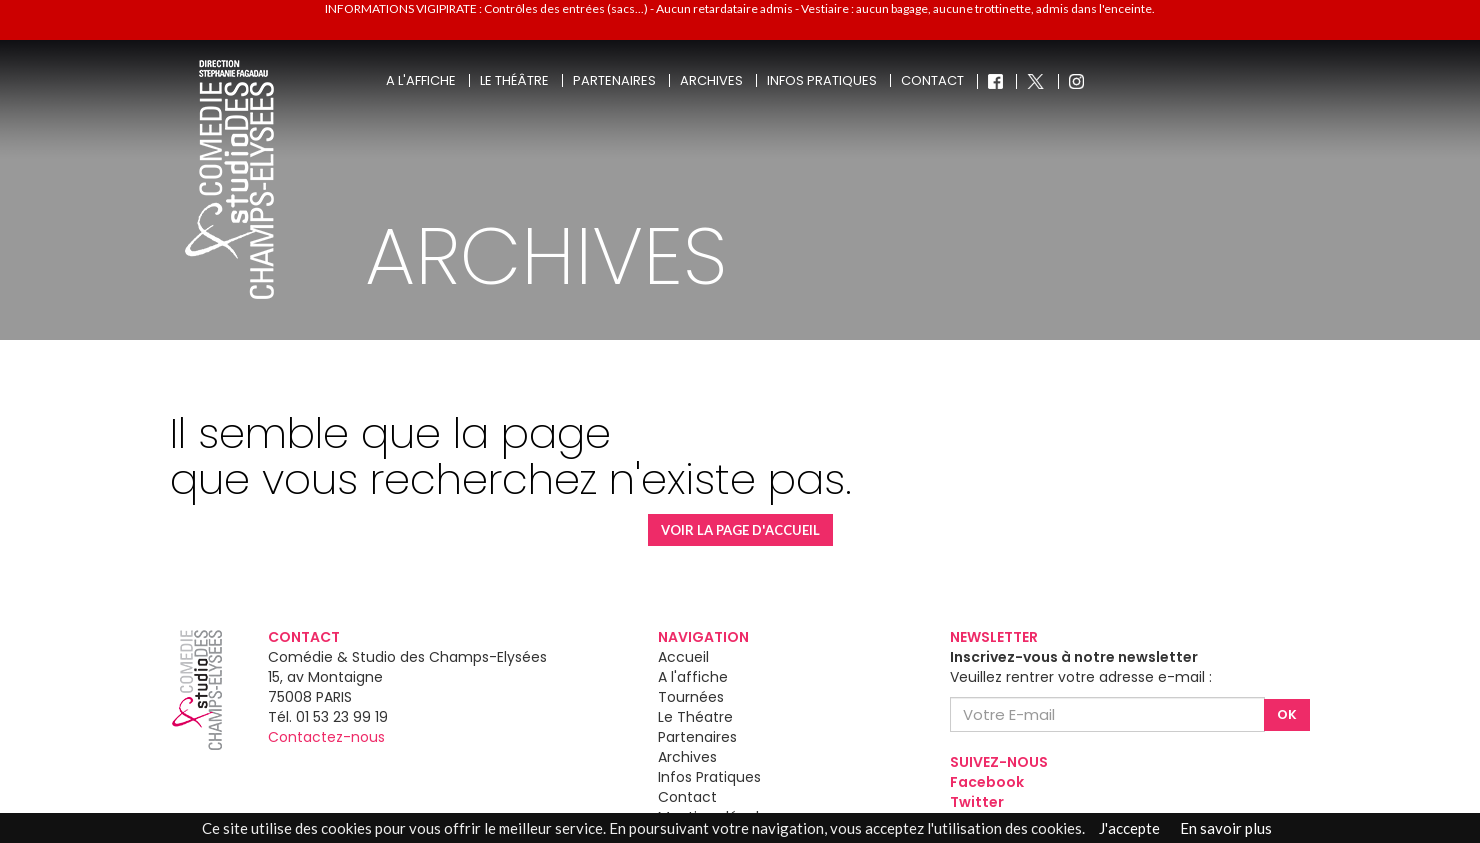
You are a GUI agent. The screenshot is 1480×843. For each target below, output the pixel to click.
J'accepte (1129, 828)
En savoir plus (1226, 828)
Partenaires (614, 80)
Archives (711, 80)
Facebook (987, 782)
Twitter (977, 802)
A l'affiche (421, 80)
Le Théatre (695, 717)
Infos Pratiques (709, 777)
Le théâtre (514, 80)
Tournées (691, 697)
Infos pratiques (822, 80)
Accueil (683, 657)
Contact (932, 80)
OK (1287, 714)
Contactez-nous (326, 737)
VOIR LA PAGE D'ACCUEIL (740, 530)
